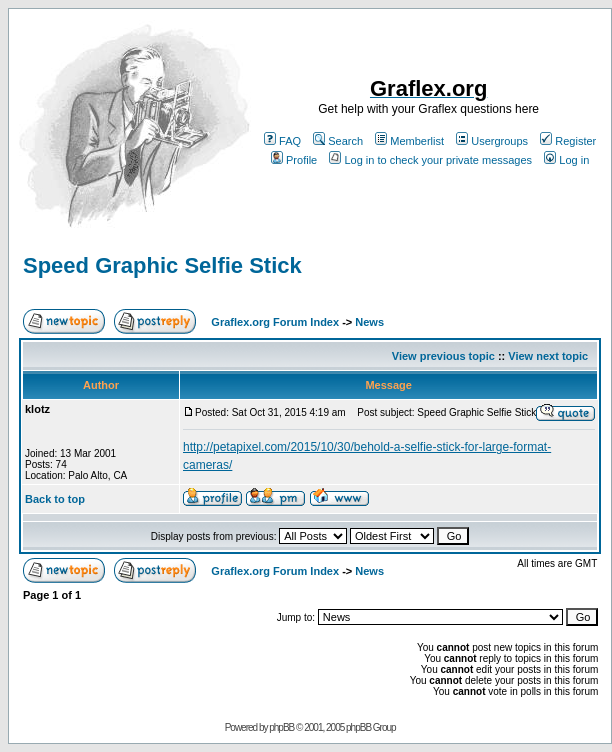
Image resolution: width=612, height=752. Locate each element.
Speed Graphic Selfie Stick (162, 265)
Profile (294, 160)
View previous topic (443, 356)
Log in (566, 160)
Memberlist (409, 141)
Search (338, 141)
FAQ (282, 141)
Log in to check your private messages (430, 160)
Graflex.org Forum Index (275, 322)
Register (568, 141)
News (369, 322)
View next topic (548, 356)
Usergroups (492, 141)
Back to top (55, 499)
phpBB (281, 727)
